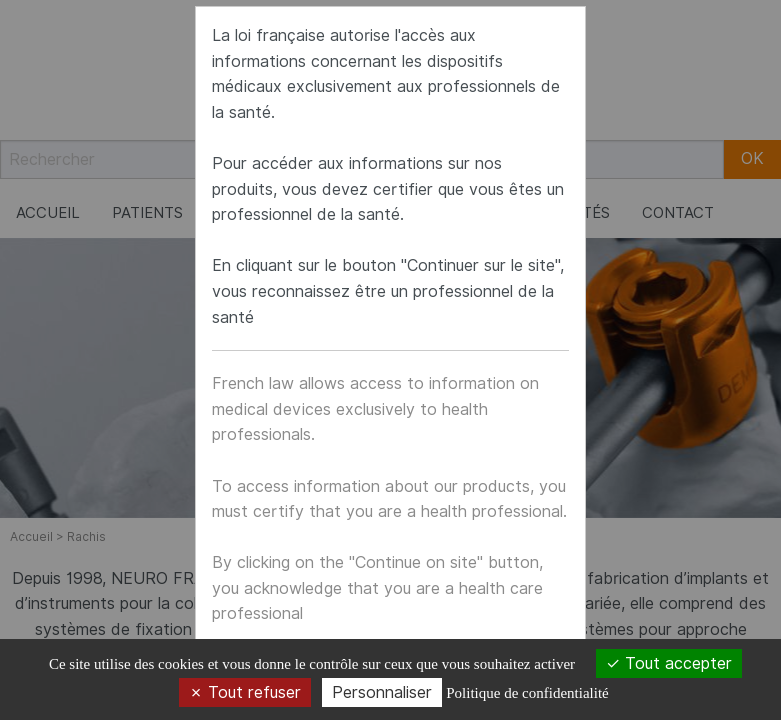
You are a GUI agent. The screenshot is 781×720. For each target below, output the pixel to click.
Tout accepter (669, 663)
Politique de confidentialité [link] (527, 693)
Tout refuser (245, 692)
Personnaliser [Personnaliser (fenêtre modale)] (382, 692)
